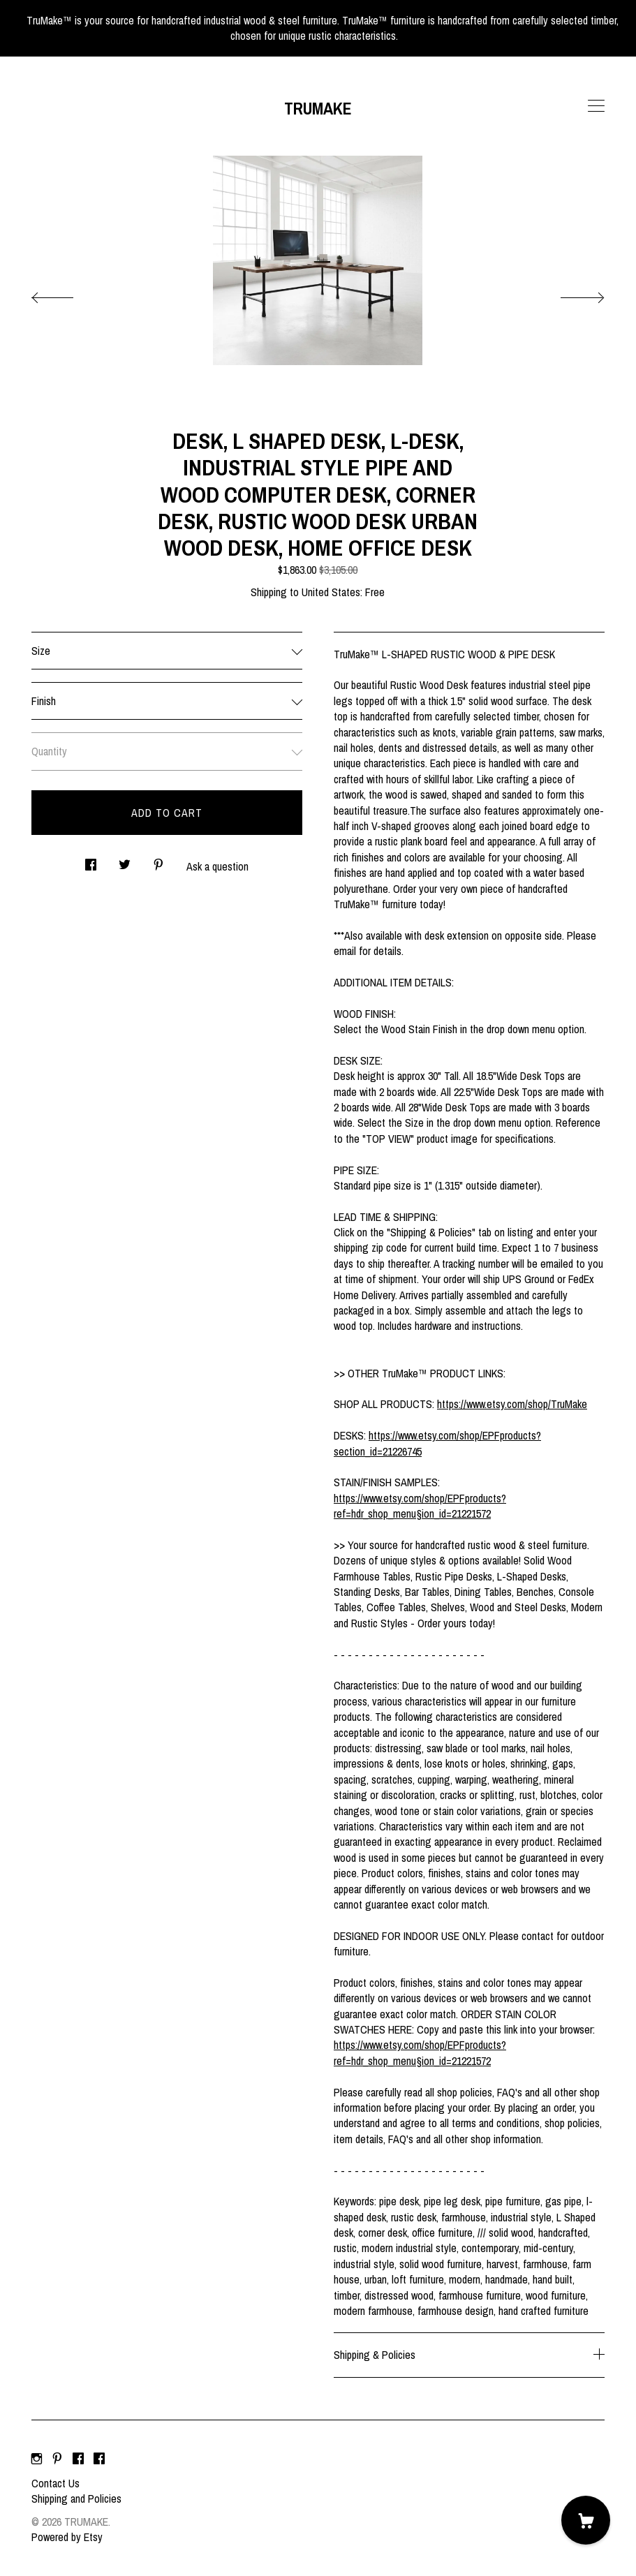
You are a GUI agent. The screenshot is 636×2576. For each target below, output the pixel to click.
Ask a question (217, 866)
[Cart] (585, 2520)
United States (331, 592)
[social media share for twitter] (125, 860)
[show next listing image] (570, 294)
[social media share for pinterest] (158, 860)
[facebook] (78, 2459)
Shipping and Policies (76, 2498)
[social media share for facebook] (90, 860)
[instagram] (36, 2459)
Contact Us (55, 2483)
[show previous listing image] (66, 294)
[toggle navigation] (596, 106)
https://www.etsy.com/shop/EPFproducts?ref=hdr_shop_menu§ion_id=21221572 (420, 1505)
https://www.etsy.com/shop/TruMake (512, 1404)
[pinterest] (57, 2459)
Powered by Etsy (67, 2537)
